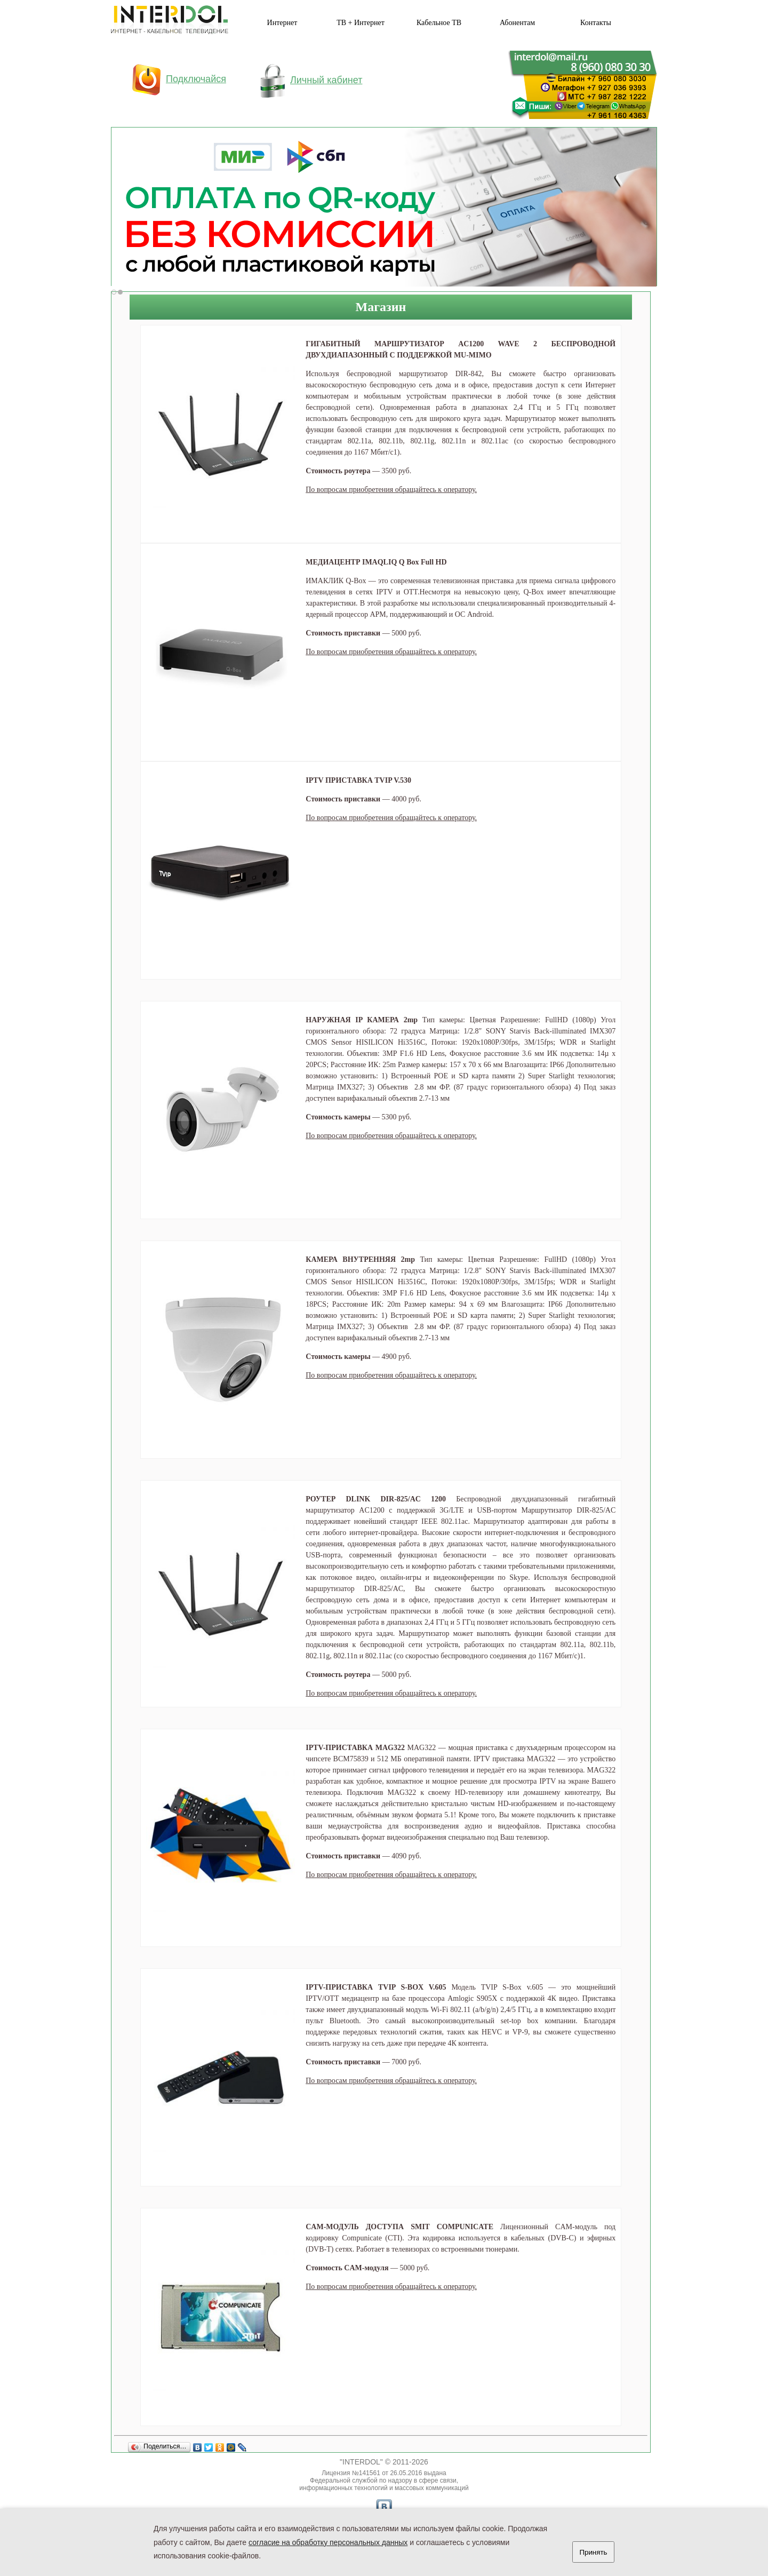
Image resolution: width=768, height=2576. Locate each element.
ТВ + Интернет (361, 23)
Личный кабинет (311, 80)
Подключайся (179, 79)
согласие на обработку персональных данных (328, 2542)
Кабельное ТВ (439, 23)
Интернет (282, 23)
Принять (593, 2552)
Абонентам (517, 23)
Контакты (595, 23)
